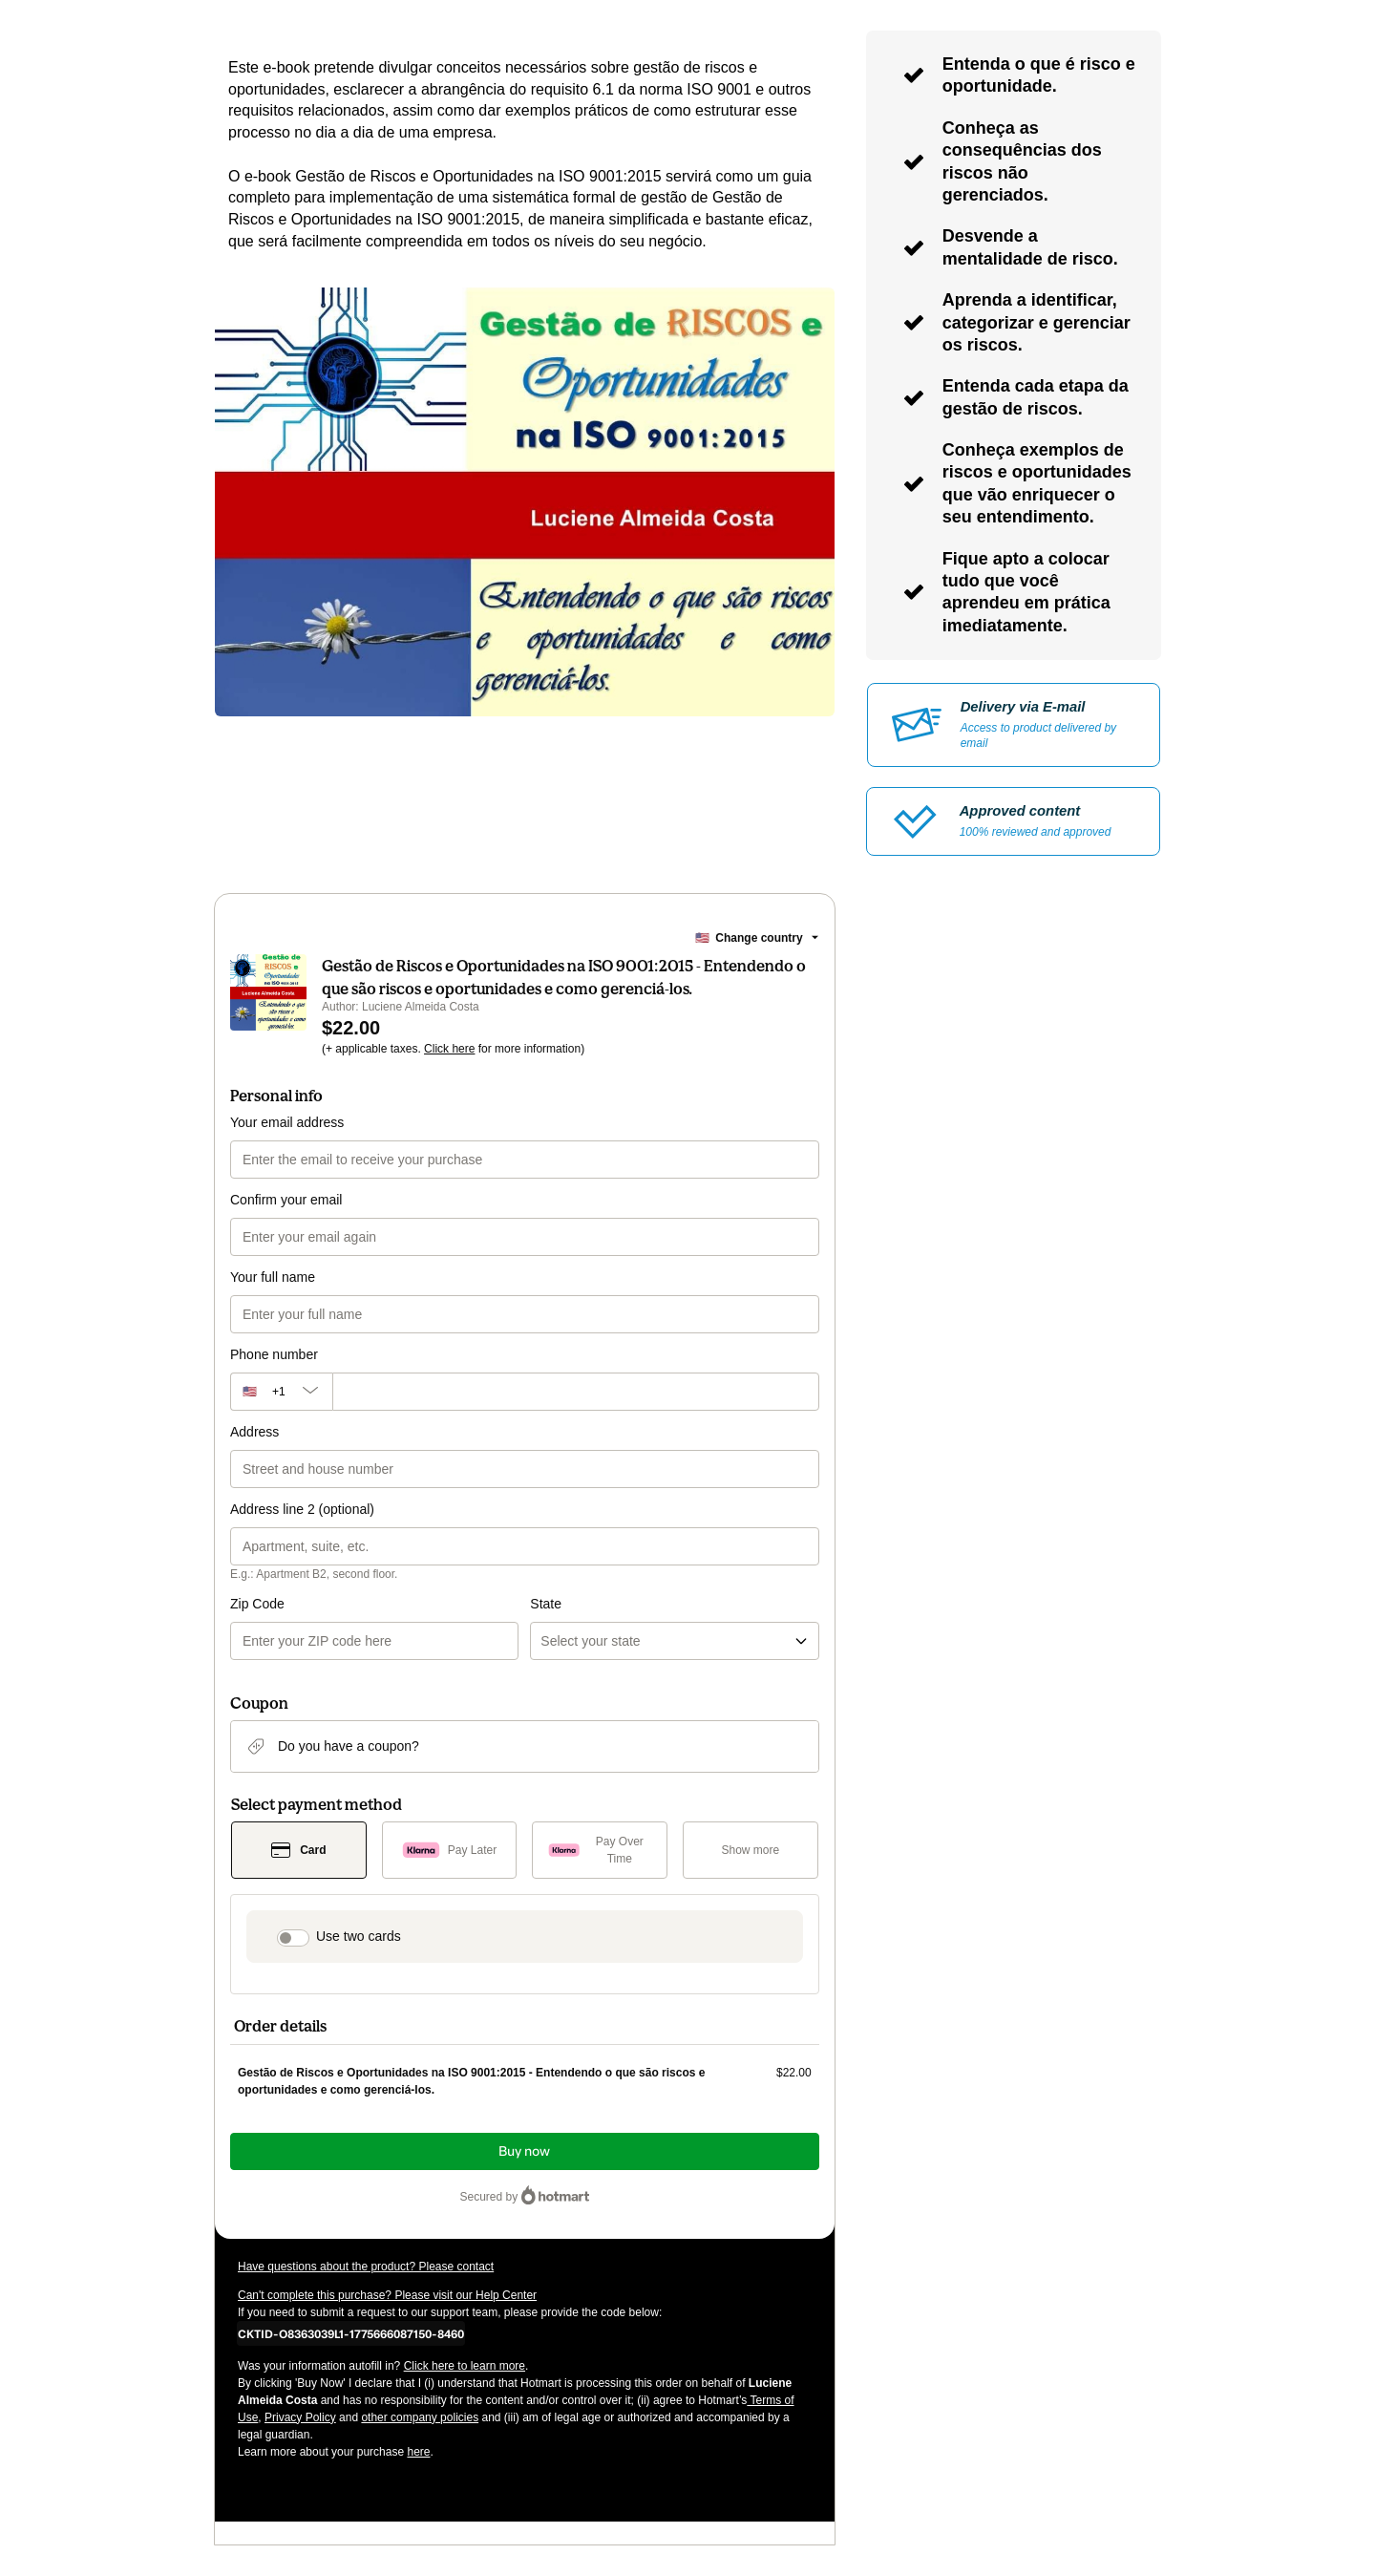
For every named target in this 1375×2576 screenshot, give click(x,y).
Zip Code (257, 1603)
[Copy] (351, 2333)
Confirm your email (286, 1199)
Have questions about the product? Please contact (366, 2266)
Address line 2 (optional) (302, 1509)
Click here (449, 1048)
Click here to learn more (464, 2366)
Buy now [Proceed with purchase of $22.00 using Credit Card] (524, 2151)
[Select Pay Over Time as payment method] (599, 1850)
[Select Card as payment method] (299, 1850)
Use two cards (358, 1936)
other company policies (419, 2417)
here (418, 2452)
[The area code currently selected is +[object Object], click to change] (281, 1392)
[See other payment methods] (750, 1850)
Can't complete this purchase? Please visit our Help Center (387, 2295)
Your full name (272, 1277)
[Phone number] (575, 1392)
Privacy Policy (300, 2417)
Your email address (287, 1122)
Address (254, 1431)
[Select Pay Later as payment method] (450, 1850)
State (545, 1603)
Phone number (274, 1354)
